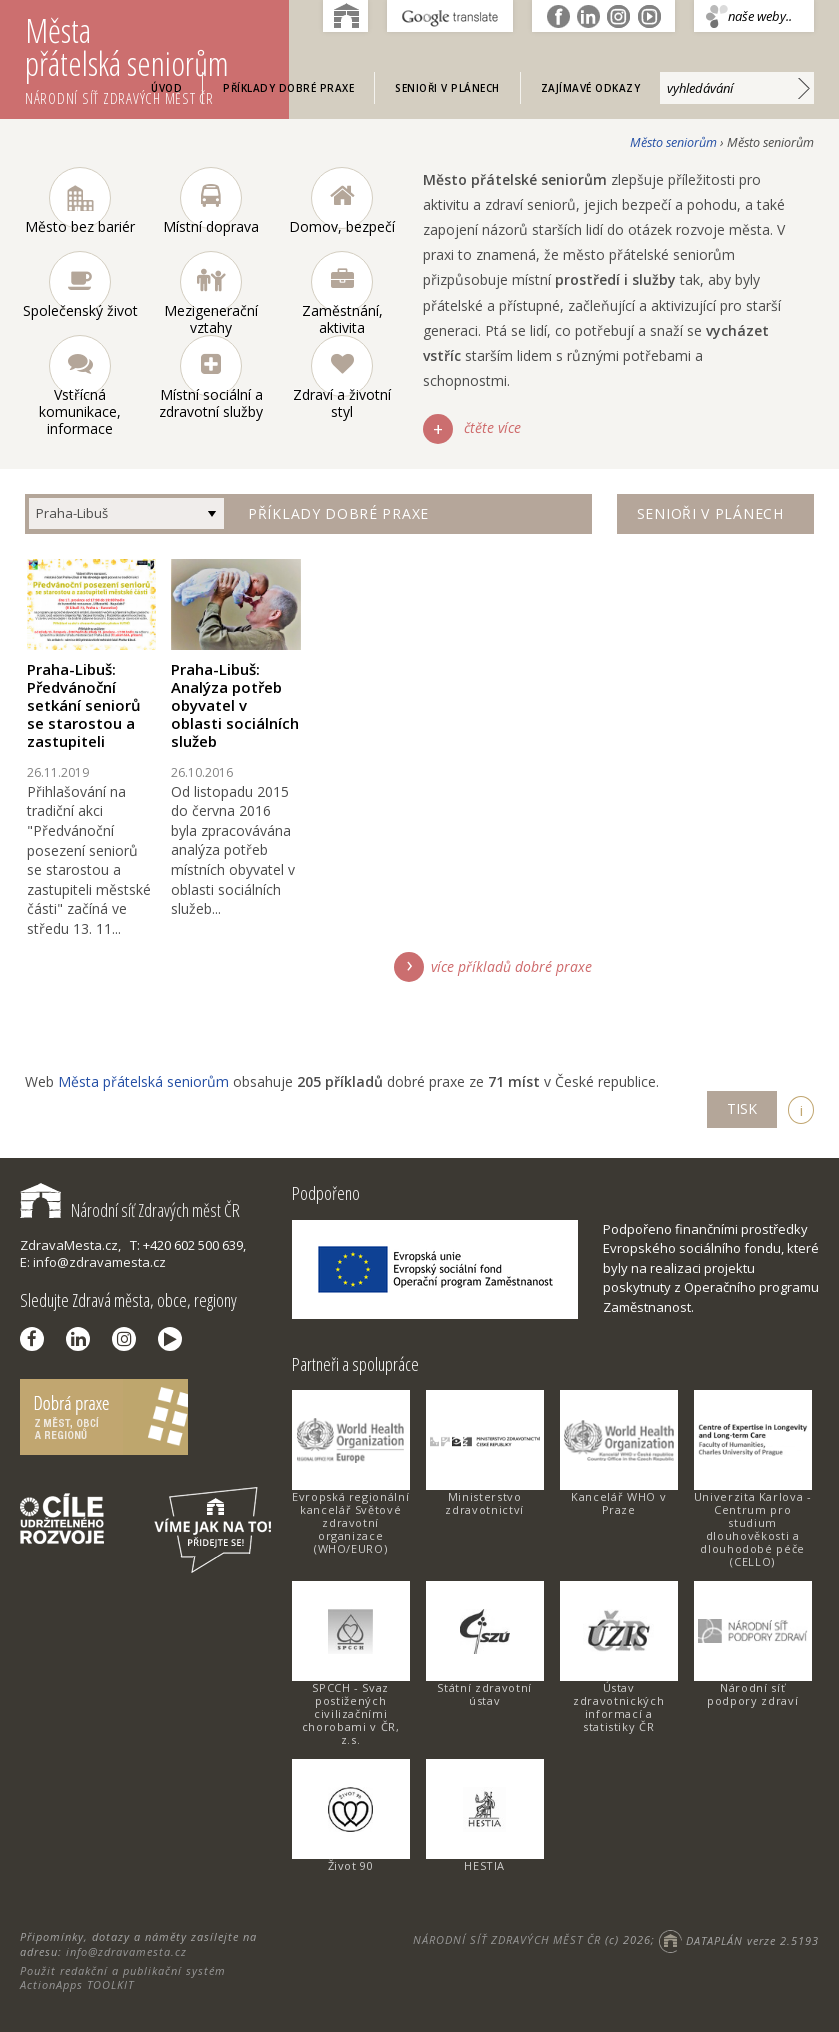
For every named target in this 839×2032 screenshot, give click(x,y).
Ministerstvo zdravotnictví (484, 1503)
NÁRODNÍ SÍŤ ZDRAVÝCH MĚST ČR (507, 1940)
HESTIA (484, 1865)
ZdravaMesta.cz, (70, 1245)
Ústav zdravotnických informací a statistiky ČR (618, 1707)
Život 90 (351, 1865)
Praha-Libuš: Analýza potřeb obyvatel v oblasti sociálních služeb (235, 705)
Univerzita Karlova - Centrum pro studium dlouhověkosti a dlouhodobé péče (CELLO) (753, 1529)
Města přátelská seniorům (157, 58)
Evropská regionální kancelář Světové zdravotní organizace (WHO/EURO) (350, 1522)
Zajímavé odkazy (591, 88)
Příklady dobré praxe (288, 88)
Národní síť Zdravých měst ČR (130, 1210)
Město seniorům (673, 142)
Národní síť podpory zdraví (752, 1694)
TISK (742, 1108)
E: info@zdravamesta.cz (93, 1262)
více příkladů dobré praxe (511, 966)
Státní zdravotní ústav (484, 1694)
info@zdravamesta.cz (126, 1951)
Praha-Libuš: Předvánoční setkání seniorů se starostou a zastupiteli (84, 705)
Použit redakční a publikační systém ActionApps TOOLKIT (123, 1977)
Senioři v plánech (447, 88)
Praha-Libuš (72, 513)
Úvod (166, 88)
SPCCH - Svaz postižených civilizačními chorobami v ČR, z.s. (351, 1713)
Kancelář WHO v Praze (618, 1503)
